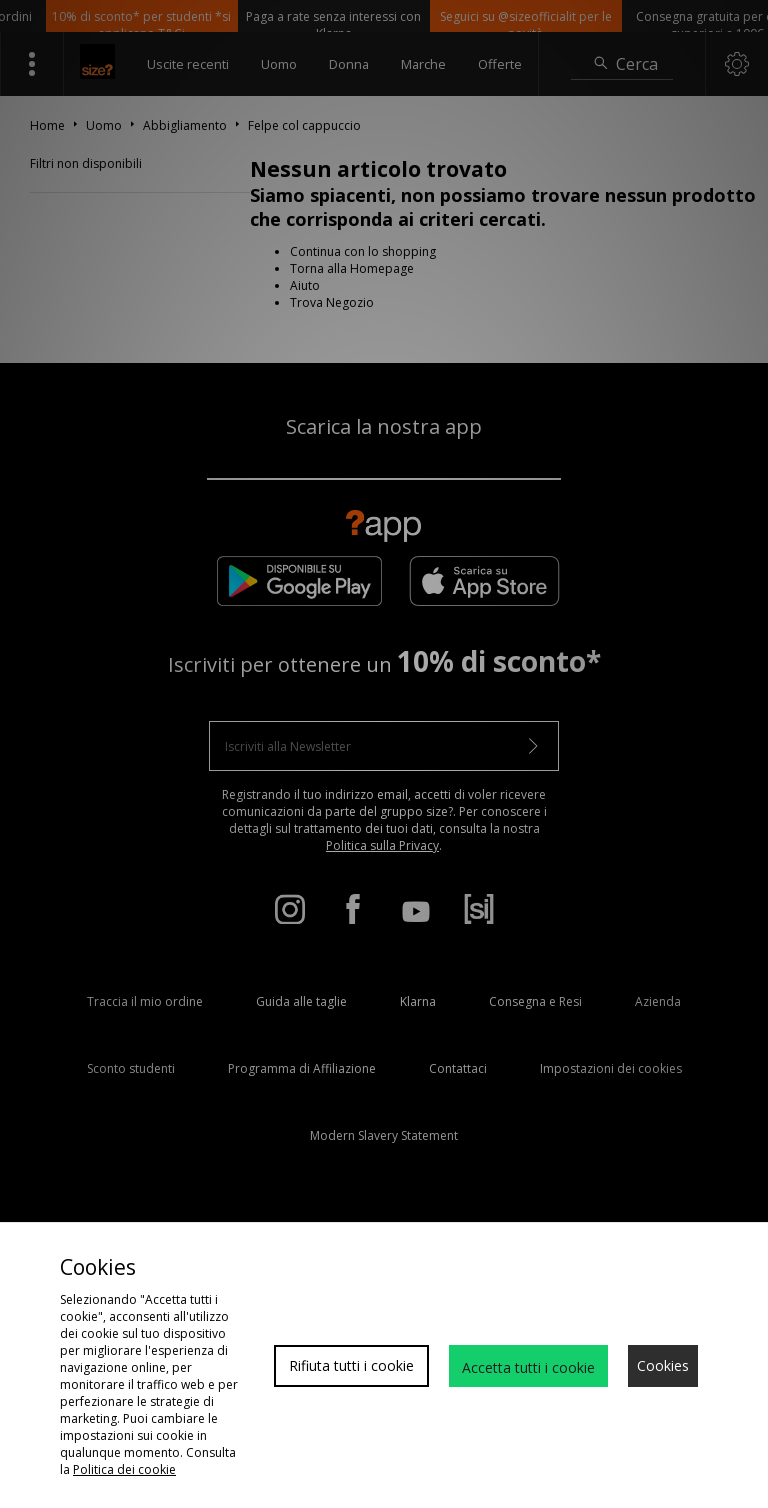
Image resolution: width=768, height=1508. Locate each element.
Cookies (663, 1365)
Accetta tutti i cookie (528, 1367)
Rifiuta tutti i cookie (351, 1365)
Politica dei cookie (124, 1469)
